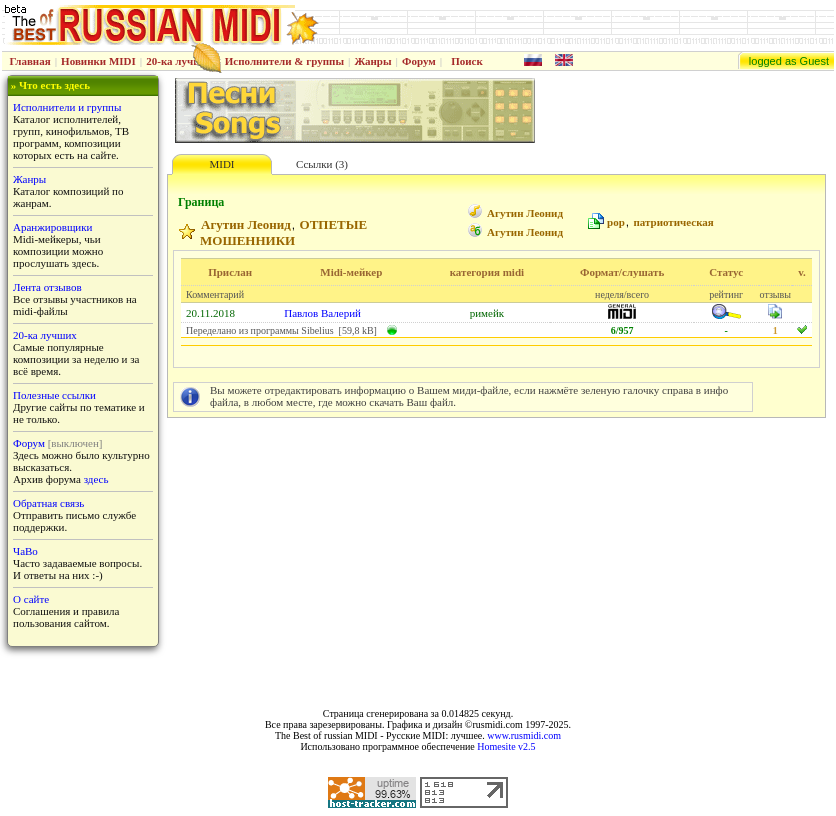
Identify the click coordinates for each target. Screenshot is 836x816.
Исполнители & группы (284, 61)
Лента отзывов (47, 287)
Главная (30, 61)
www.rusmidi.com (524, 735)
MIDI (221, 164)
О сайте (31, 599)
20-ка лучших (180, 61)
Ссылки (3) (322, 164)
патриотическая (673, 222)
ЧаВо (25, 551)
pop (616, 222)
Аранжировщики (52, 227)
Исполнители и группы (67, 107)
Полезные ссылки (54, 395)
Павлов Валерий (322, 313)
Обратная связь (48, 503)
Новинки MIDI (98, 61)
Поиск (467, 61)
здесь (96, 479)
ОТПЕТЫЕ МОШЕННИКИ (283, 232)
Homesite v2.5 (506, 746)
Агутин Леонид (525, 213)
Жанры (372, 61)
